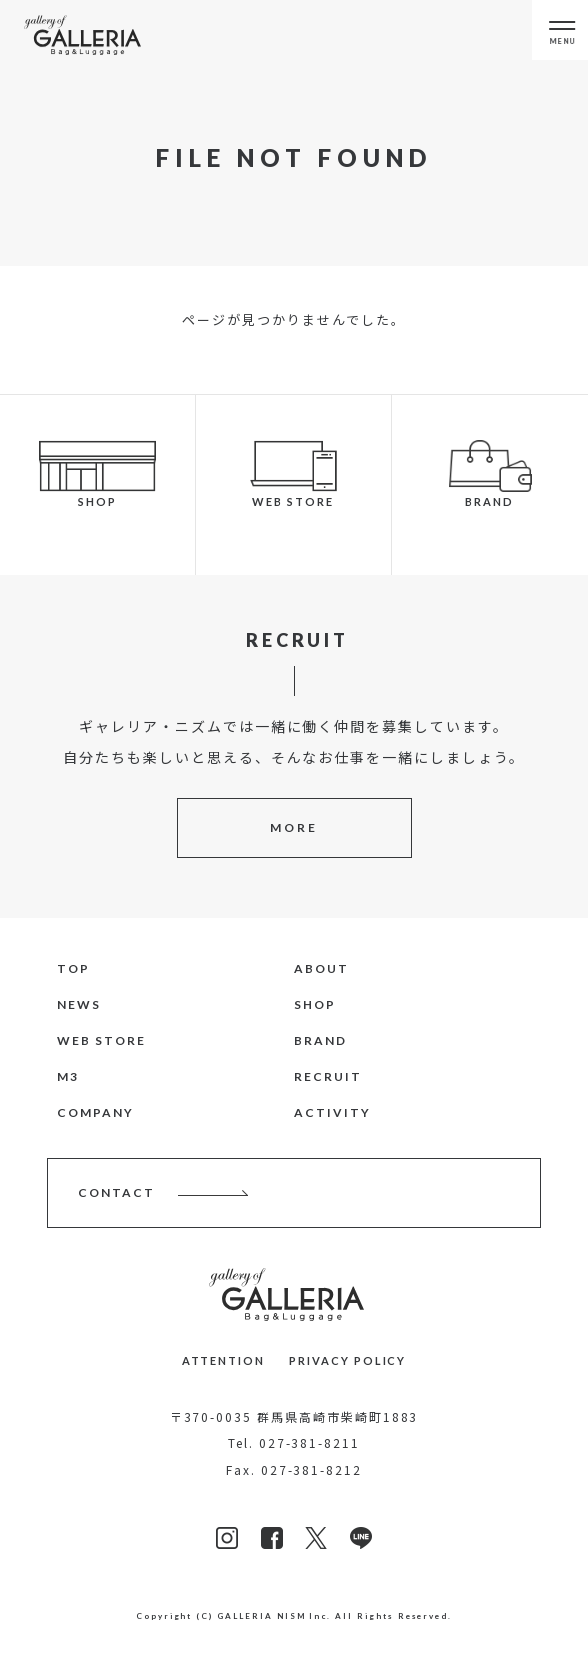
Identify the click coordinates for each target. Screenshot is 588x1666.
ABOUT (321, 968)
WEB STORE (101, 1040)
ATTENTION (224, 1360)
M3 (68, 1076)
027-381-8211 (309, 1442)
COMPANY (95, 1112)
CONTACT (116, 1192)
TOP (73, 968)
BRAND (320, 1040)
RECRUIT (328, 1076)
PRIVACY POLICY (347, 1360)
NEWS (79, 1004)
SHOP (315, 1004)
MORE (294, 827)
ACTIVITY (332, 1112)
